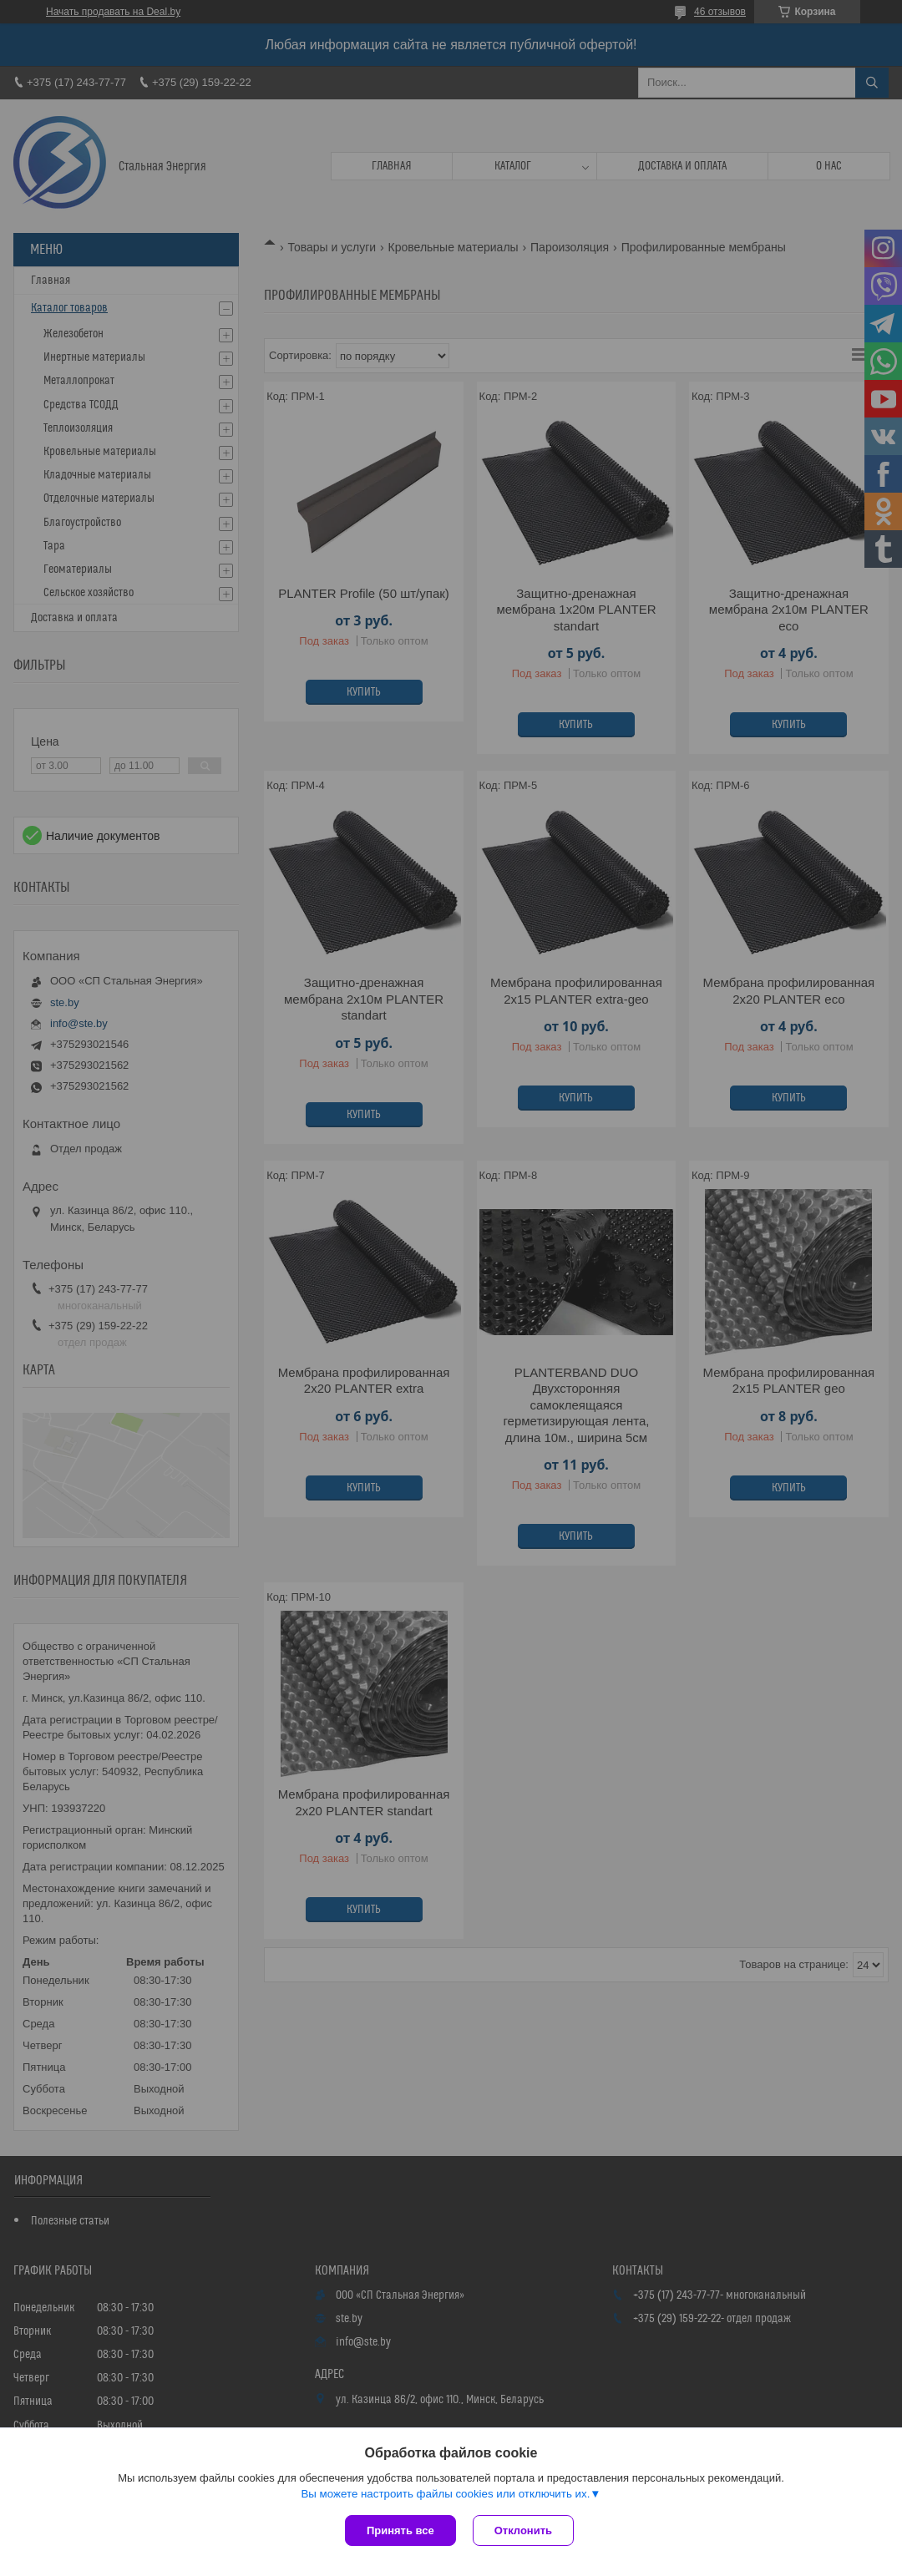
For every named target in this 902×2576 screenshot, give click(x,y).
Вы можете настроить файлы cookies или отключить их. (445, 2493)
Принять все (400, 2530)
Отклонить (523, 2530)
